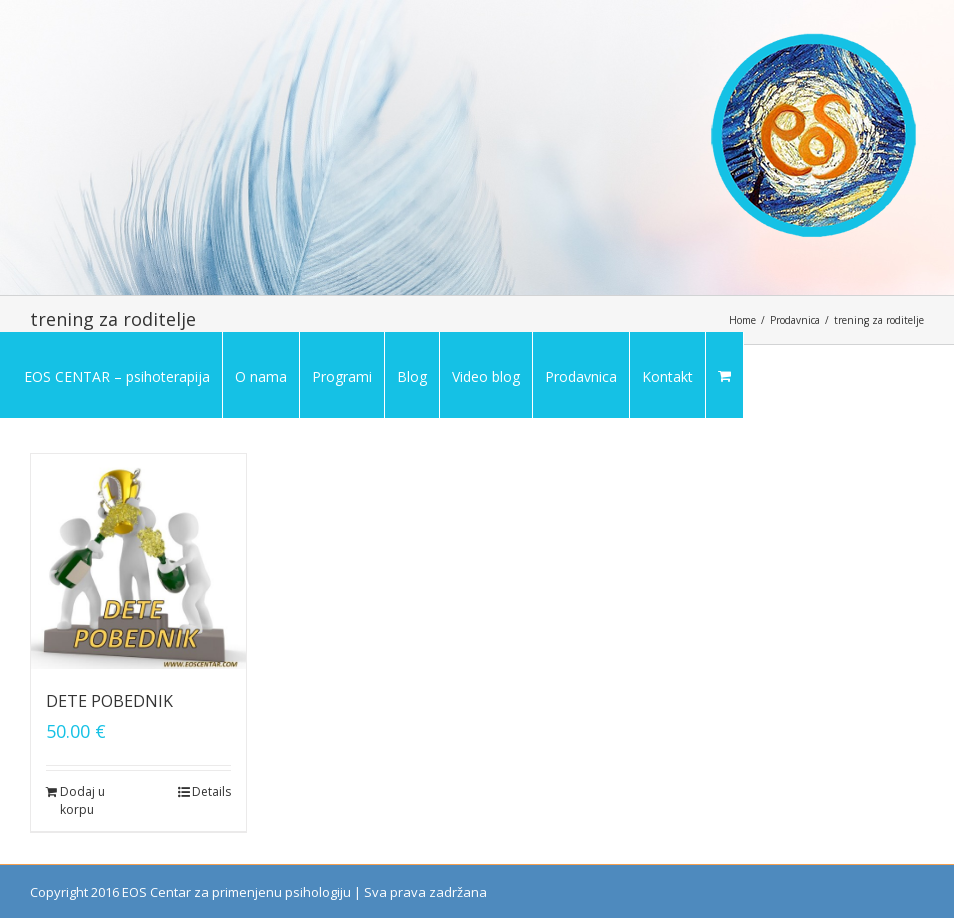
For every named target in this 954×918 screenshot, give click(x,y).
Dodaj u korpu (82, 800)
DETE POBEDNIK (109, 701)
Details (211, 791)
